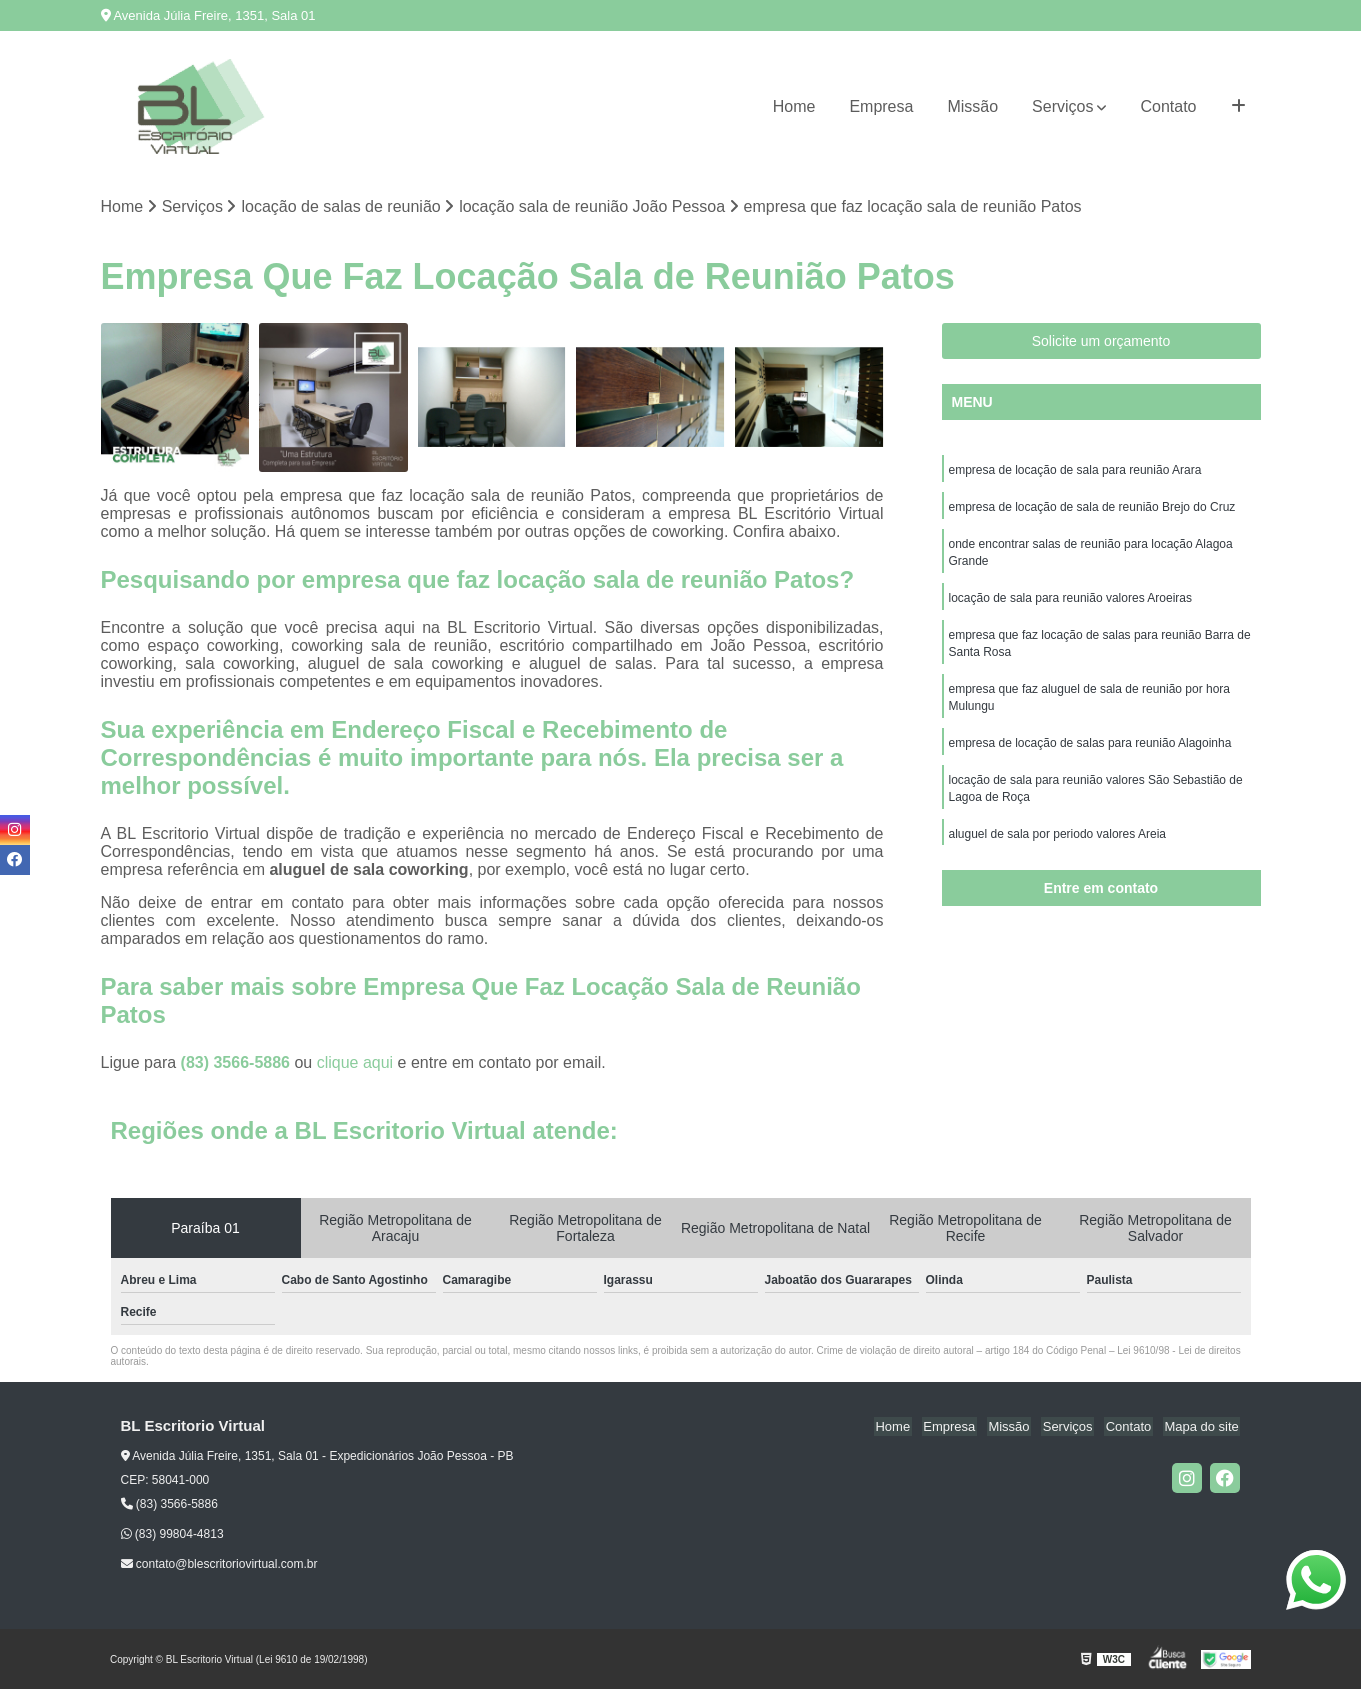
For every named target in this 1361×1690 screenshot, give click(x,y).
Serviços (1062, 106)
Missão (972, 106)
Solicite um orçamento (1101, 342)
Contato (1168, 106)
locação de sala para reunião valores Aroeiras (1070, 603)
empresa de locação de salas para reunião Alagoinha (1090, 753)
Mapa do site (1203, 1427)
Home (794, 106)
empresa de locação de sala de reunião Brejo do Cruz (1092, 509)
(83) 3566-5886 (238, 1063)
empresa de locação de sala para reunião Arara (1075, 471)
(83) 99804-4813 (172, 1535)
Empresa (881, 106)
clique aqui (355, 1063)
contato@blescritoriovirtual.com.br (219, 1565)
